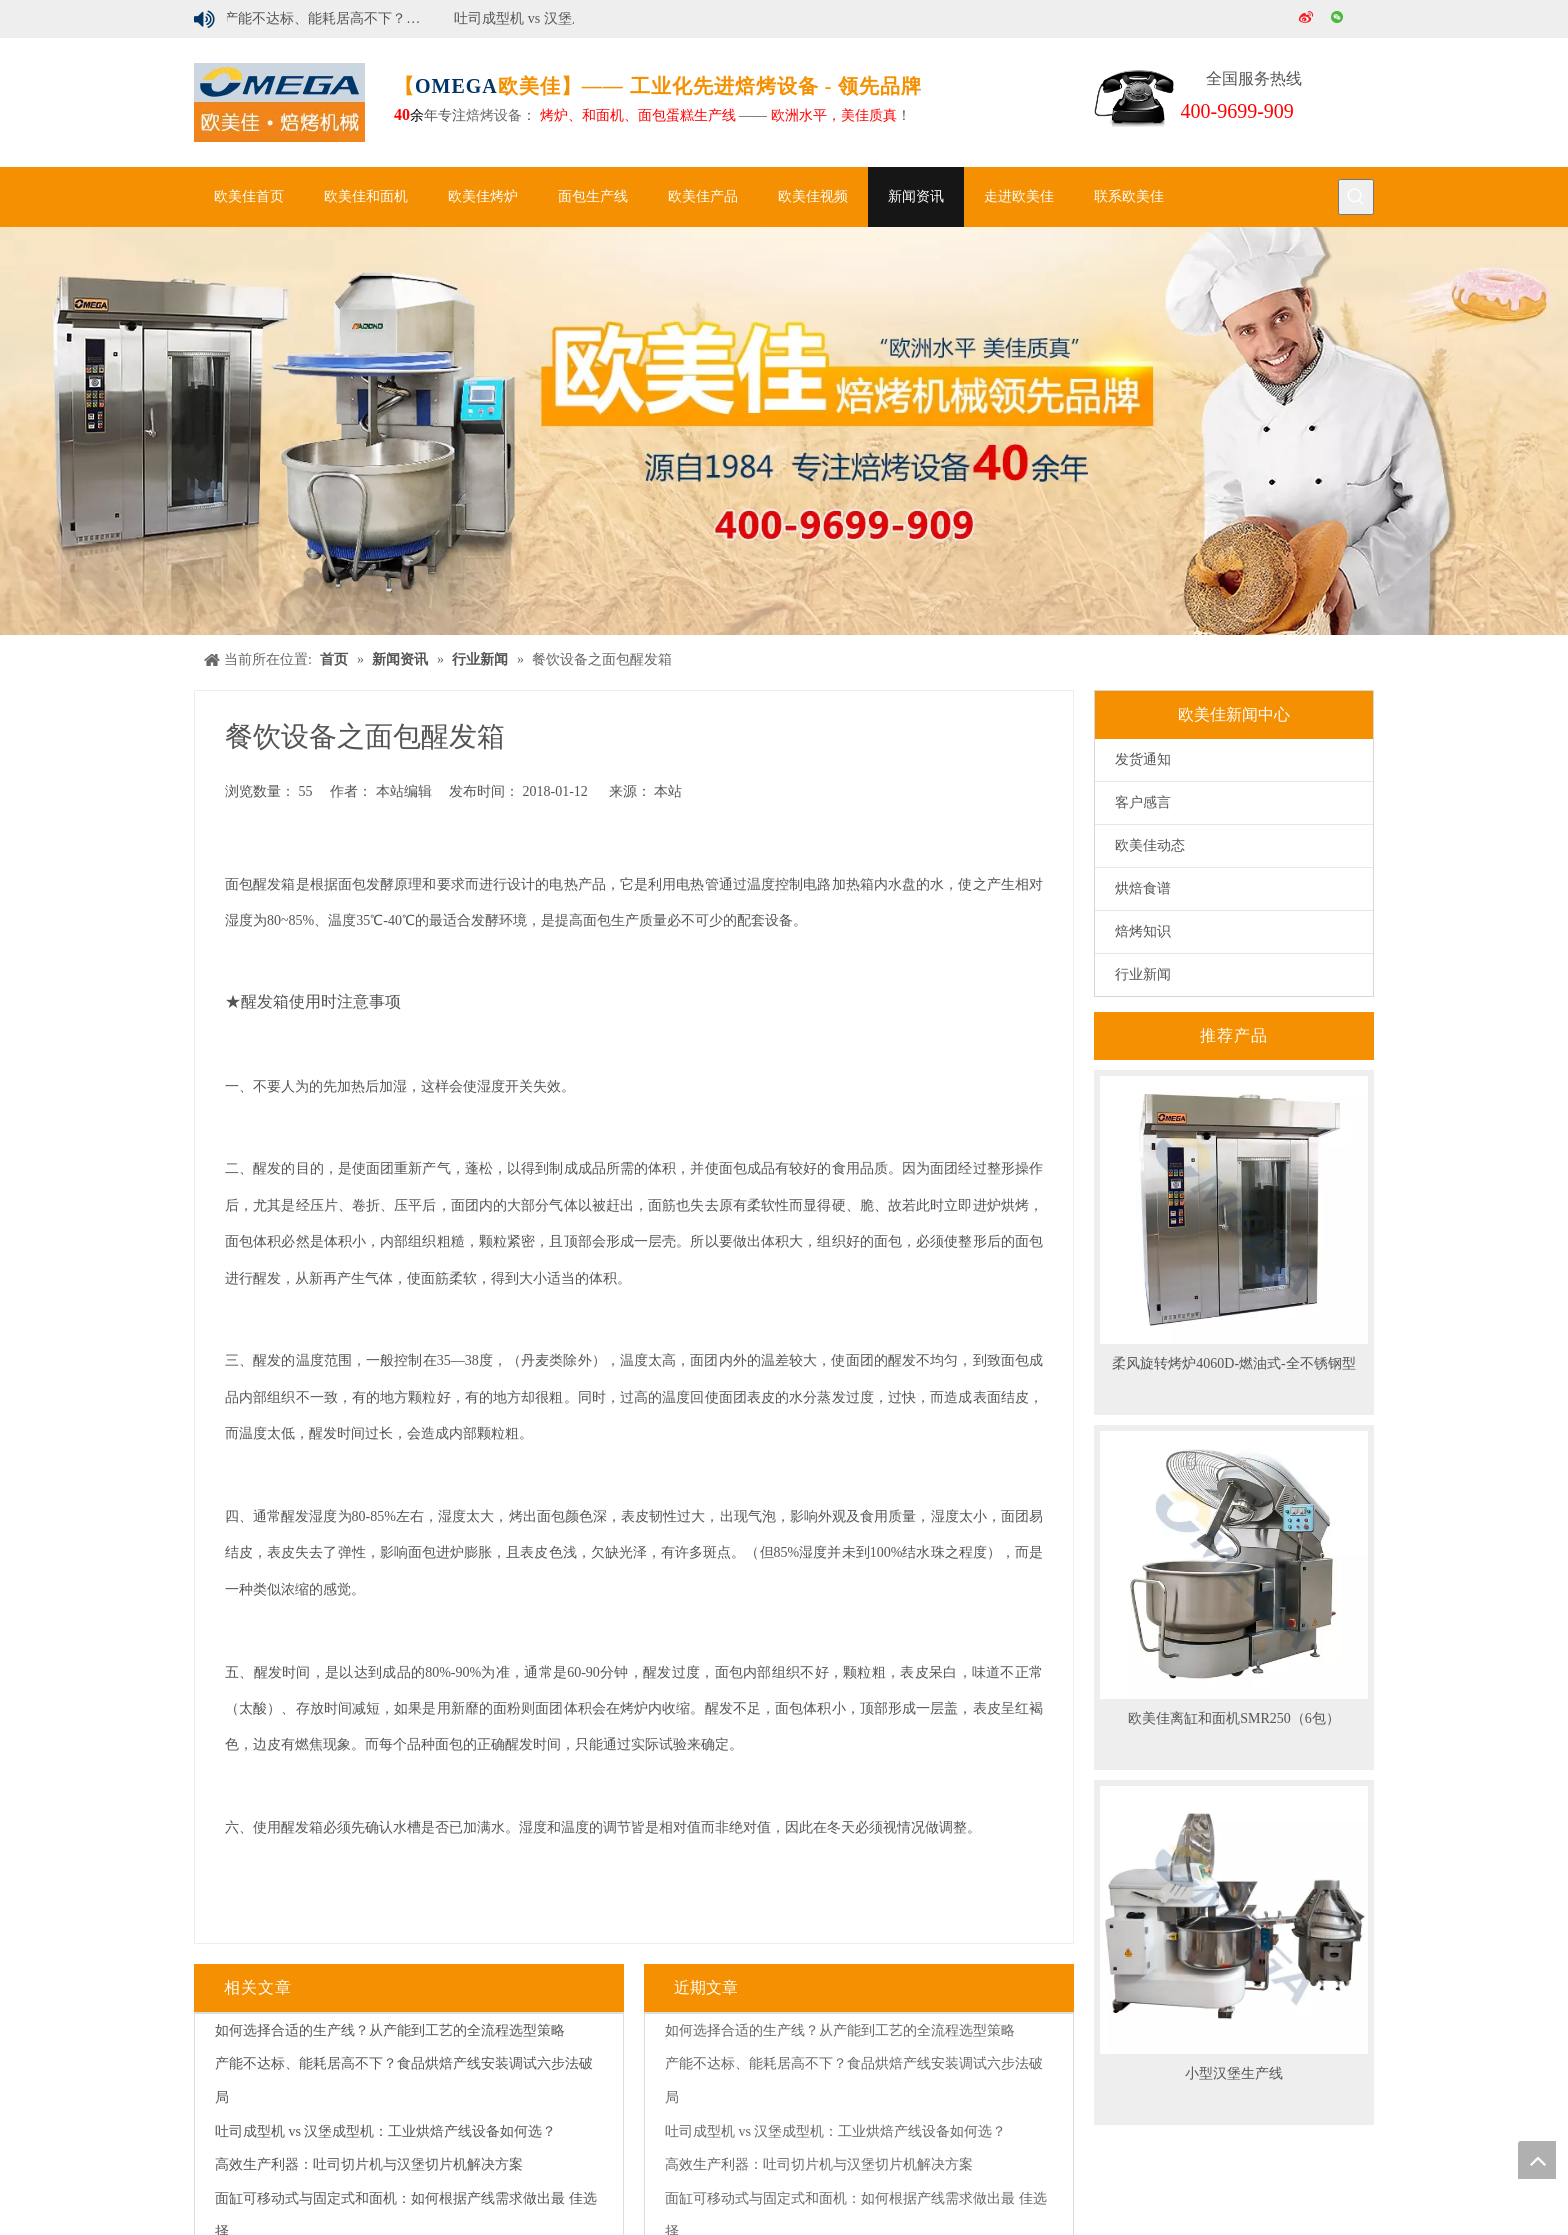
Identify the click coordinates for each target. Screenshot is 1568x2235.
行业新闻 (1143, 974)
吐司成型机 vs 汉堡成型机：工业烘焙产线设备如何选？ (561, 18)
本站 (668, 791)
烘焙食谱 (1143, 888)
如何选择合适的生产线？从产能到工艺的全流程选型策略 (390, 2030)
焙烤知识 (1143, 931)
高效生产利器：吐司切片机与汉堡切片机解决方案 (369, 2164)
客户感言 (1143, 802)
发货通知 (1143, 759)
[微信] (1338, 18)
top (1537, 2160)
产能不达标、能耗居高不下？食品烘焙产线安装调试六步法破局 (331, 18)
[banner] (784, 431)
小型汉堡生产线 (1234, 2073)
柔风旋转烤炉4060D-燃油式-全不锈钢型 (1233, 1363)
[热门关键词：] (1356, 197)
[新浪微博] (1307, 18)
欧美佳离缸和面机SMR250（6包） (1234, 1718)
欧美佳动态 (1150, 845)
